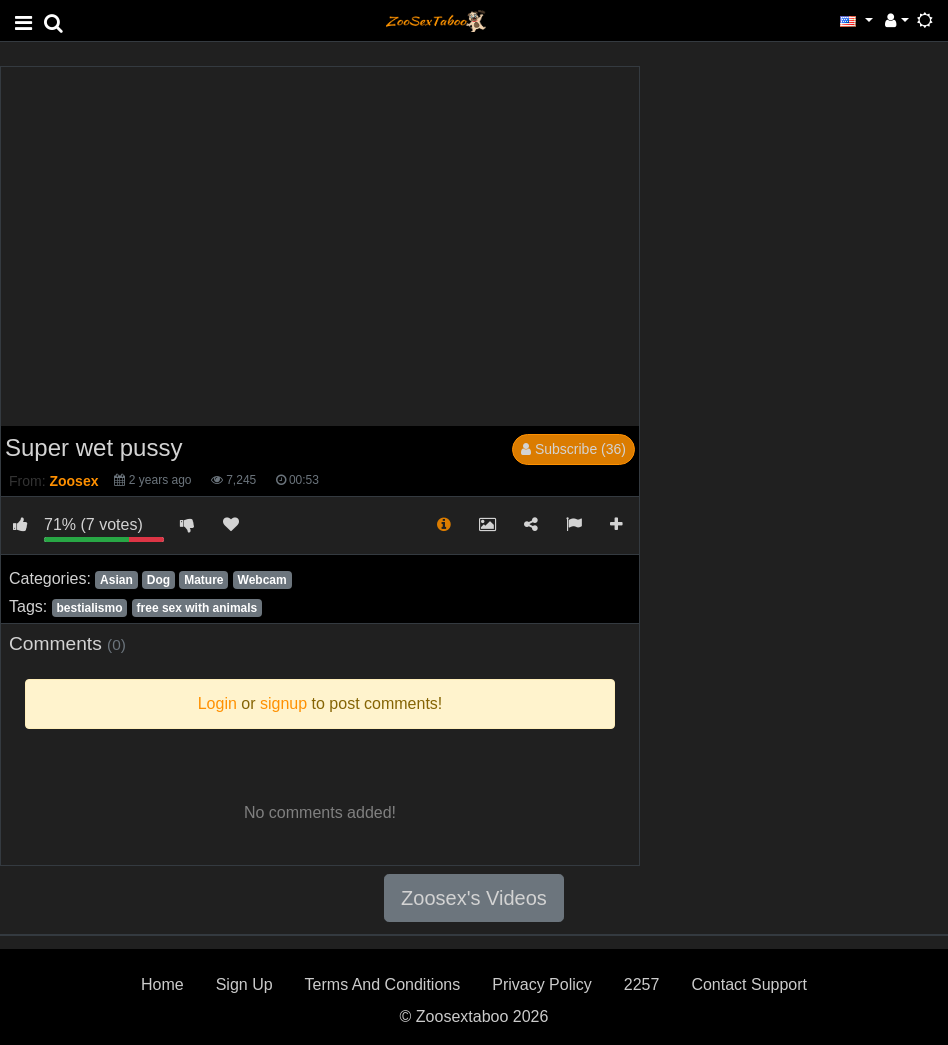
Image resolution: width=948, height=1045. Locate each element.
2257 (642, 984)
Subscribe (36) (573, 449)
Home (162, 984)
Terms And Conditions (383, 984)
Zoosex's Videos (474, 898)
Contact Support (749, 984)
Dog (158, 580)
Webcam (262, 580)
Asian (116, 580)
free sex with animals (197, 608)
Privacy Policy (542, 984)
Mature (203, 580)
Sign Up (244, 984)
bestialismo (89, 608)
